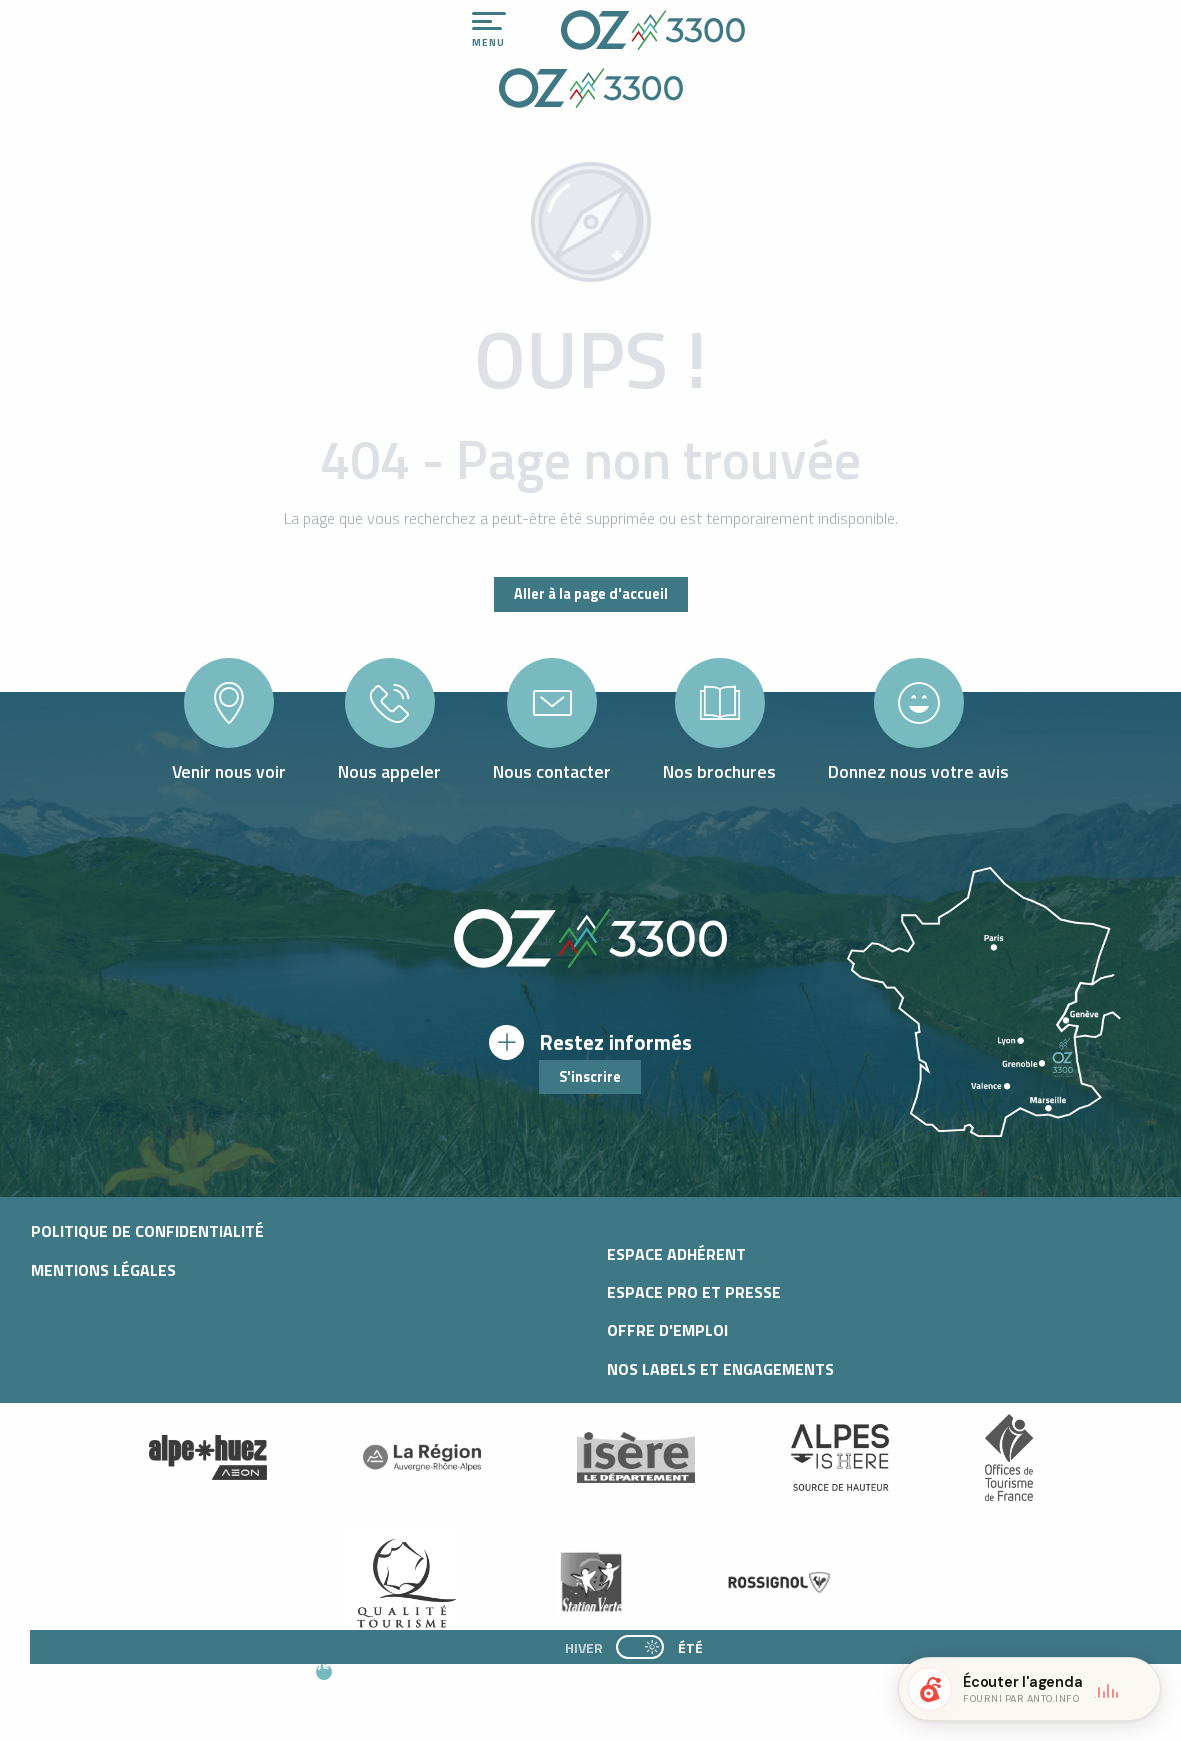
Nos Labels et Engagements (720, 1369)
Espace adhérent (676, 1254)
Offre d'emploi (667, 1330)
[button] (527, 1682)
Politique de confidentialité (147, 1231)
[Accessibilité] (958, 22)
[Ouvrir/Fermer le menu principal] (489, 30)
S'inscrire (590, 1077)
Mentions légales (103, 1270)
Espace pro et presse (694, 1292)
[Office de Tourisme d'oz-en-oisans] (591, 91)
